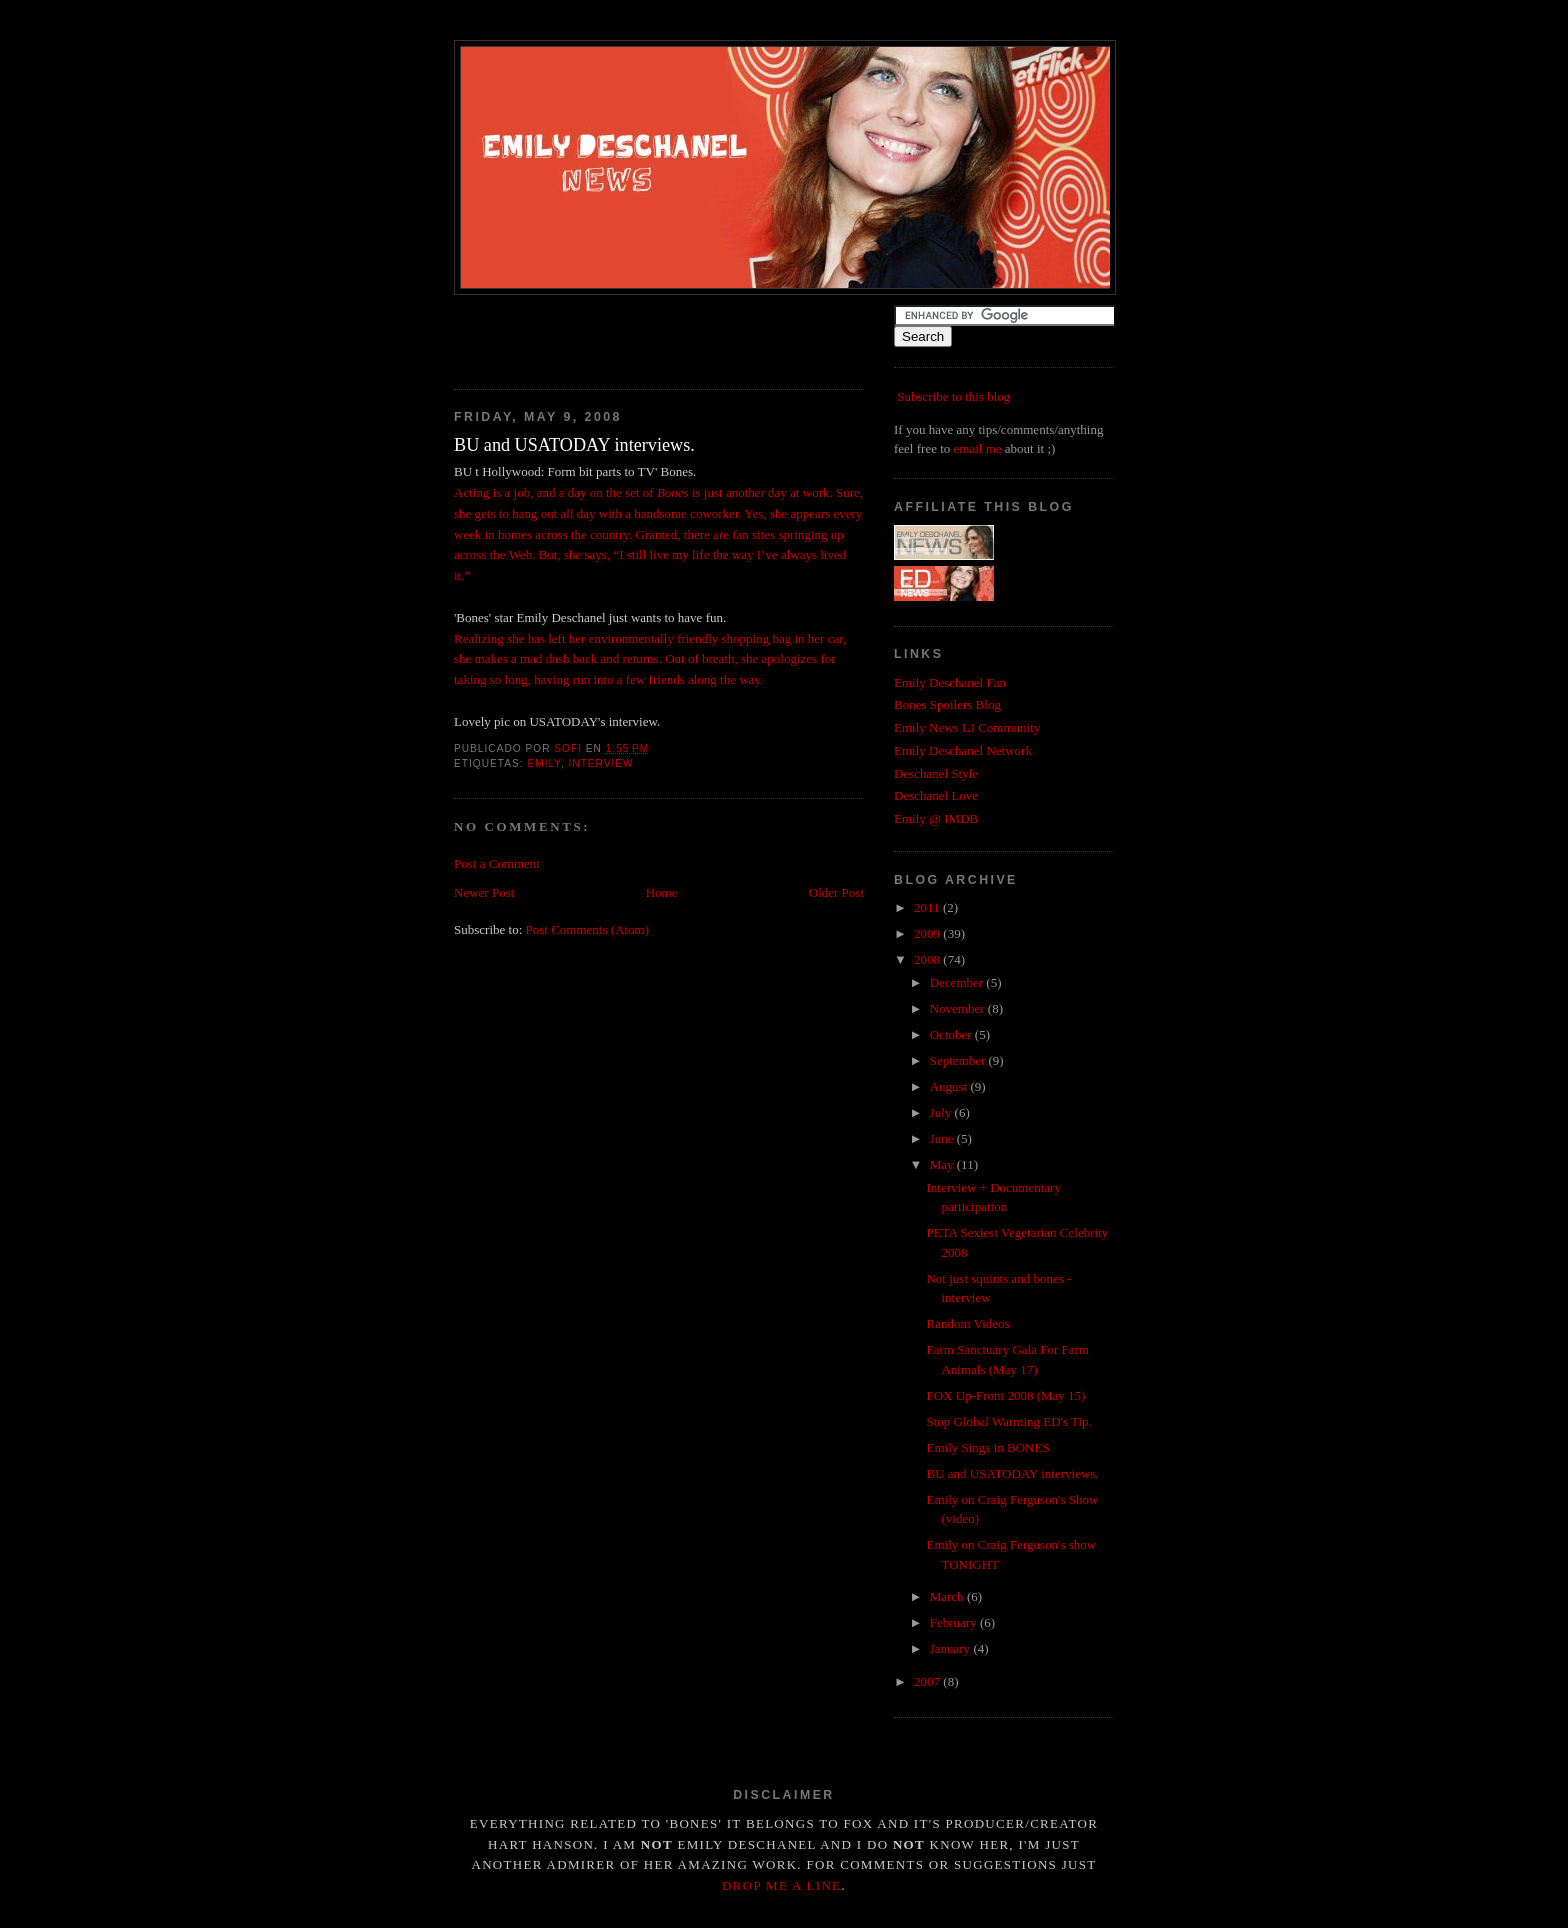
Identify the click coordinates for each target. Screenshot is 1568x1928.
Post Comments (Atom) (588, 929)
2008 (928, 959)
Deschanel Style (936, 773)
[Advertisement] (688, 335)
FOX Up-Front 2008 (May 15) (1005, 1395)
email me (978, 448)
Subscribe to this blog (953, 396)
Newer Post (484, 892)
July (942, 1112)
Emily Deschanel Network (963, 750)
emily (543, 763)
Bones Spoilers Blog (947, 704)
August (950, 1086)
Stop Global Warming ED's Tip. (1008, 1421)
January (952, 1648)
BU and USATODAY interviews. (1012, 1473)
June (943, 1138)
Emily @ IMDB (936, 818)
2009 (928, 933)
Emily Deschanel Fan (950, 682)
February (955, 1622)
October (952, 1034)
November (959, 1008)
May (943, 1164)
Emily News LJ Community (967, 727)
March (948, 1596)
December (958, 982)
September (959, 1060)
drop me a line (781, 1885)
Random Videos (967, 1323)
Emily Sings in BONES (987, 1447)
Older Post (836, 892)
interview (600, 763)
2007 (928, 1681)
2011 (928, 907)
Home (662, 892)
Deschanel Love (936, 795)
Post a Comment (497, 863)
